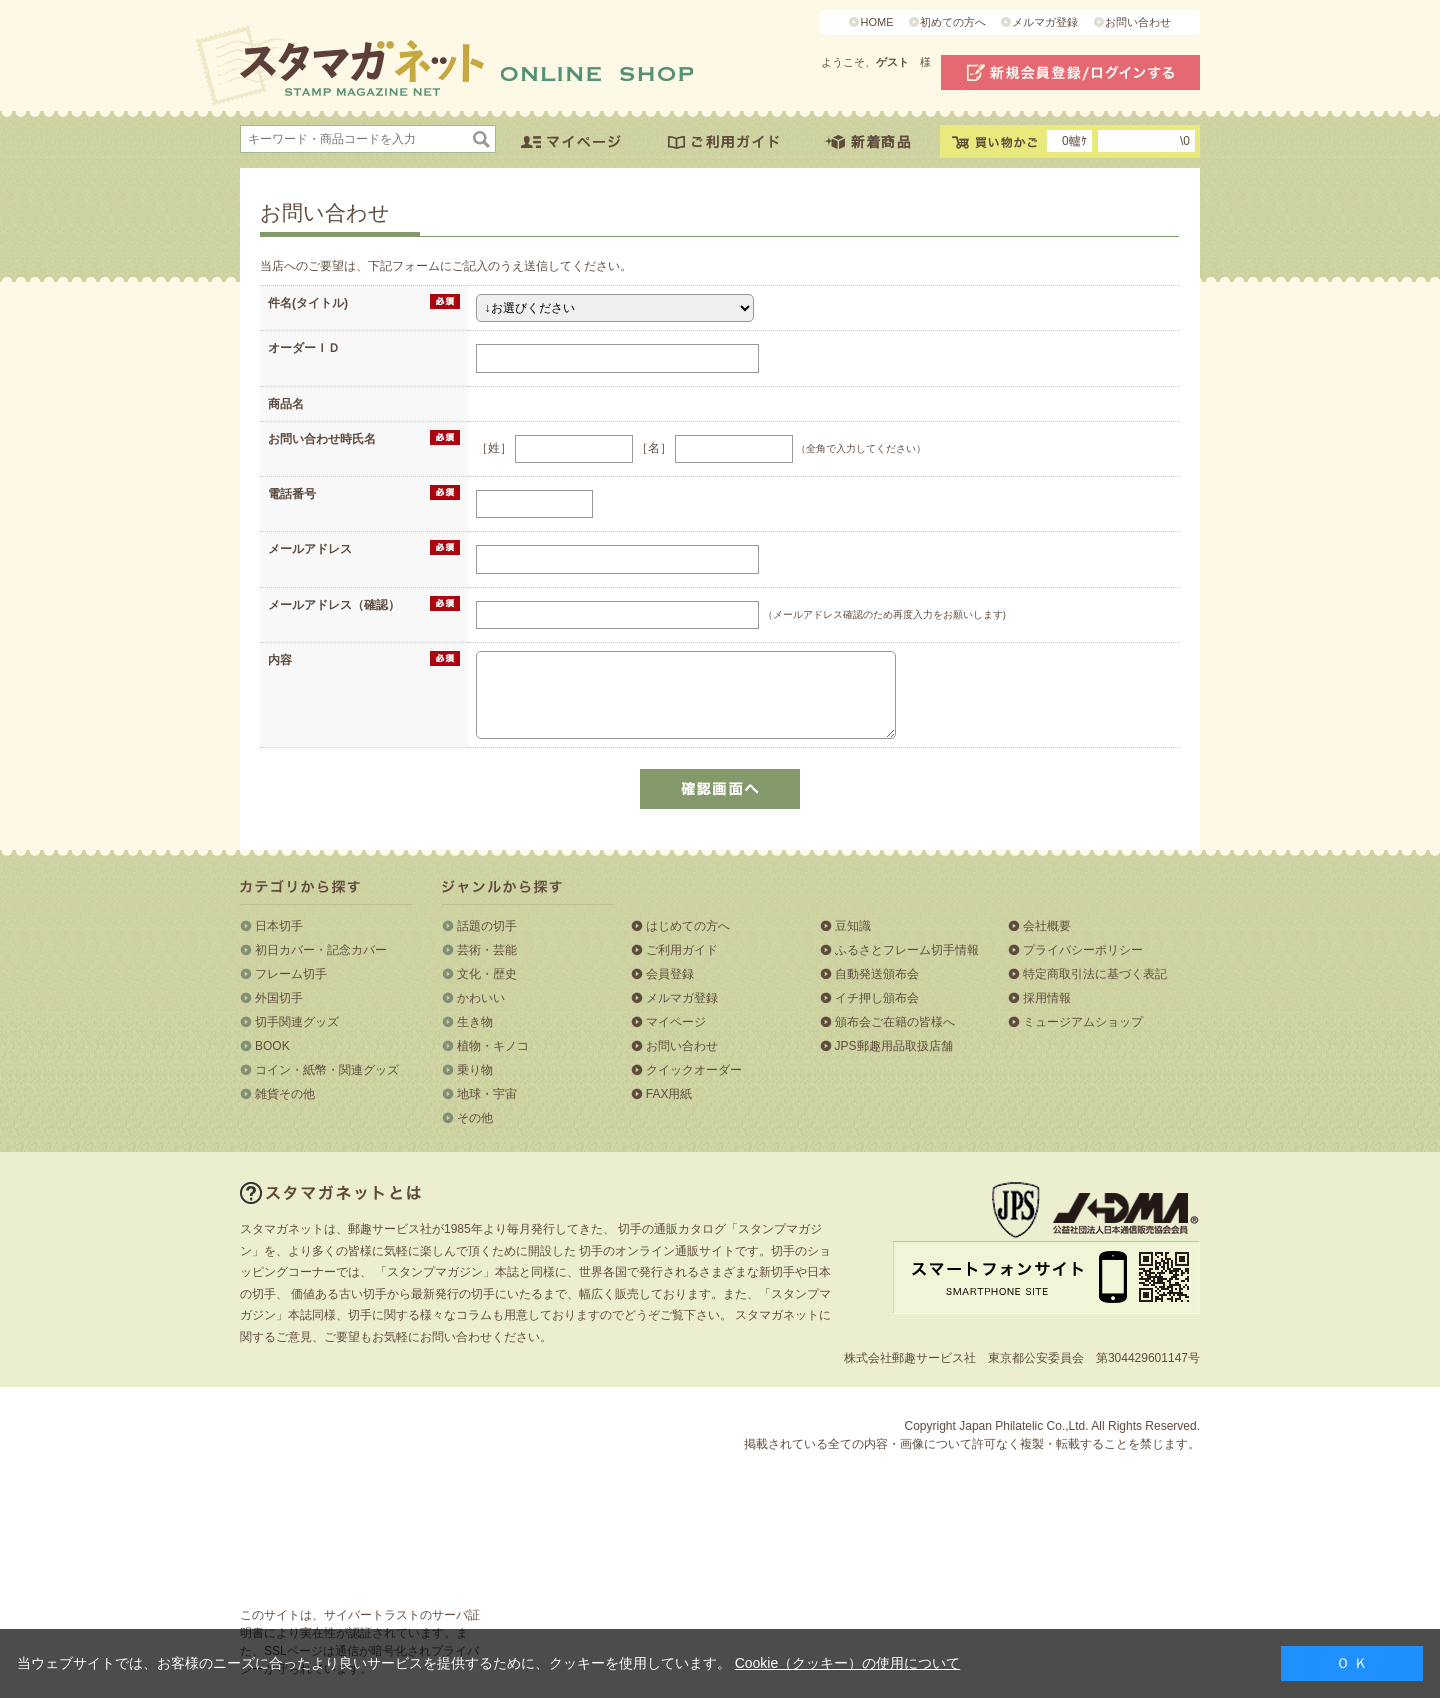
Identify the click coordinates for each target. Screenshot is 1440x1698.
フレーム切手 (291, 974)
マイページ (676, 1022)
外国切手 (279, 998)
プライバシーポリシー (1083, 950)
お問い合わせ (1138, 22)
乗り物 (475, 1070)
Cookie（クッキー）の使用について (848, 1663)
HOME (876, 22)
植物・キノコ (493, 1046)
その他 (475, 1118)
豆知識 (853, 926)
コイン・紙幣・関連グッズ (327, 1070)
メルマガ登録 (1045, 22)
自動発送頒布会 (877, 974)
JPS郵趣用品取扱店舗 (894, 1046)
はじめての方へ (688, 926)
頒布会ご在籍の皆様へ (895, 1022)
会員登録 (670, 974)
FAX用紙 (669, 1094)
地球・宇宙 (487, 1094)
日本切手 (279, 926)
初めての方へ (953, 22)
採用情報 (1047, 998)
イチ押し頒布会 (877, 998)
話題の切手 (487, 926)
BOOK (272, 1046)
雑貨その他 (285, 1094)
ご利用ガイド (682, 950)
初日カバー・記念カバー (321, 950)
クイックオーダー (694, 1070)
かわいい (481, 998)
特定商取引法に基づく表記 (1095, 974)
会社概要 (1047, 926)
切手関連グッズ (297, 1022)
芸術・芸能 (487, 950)
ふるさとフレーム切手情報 (907, 950)
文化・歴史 (487, 974)
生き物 (475, 1022)
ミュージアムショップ (1083, 1022)
